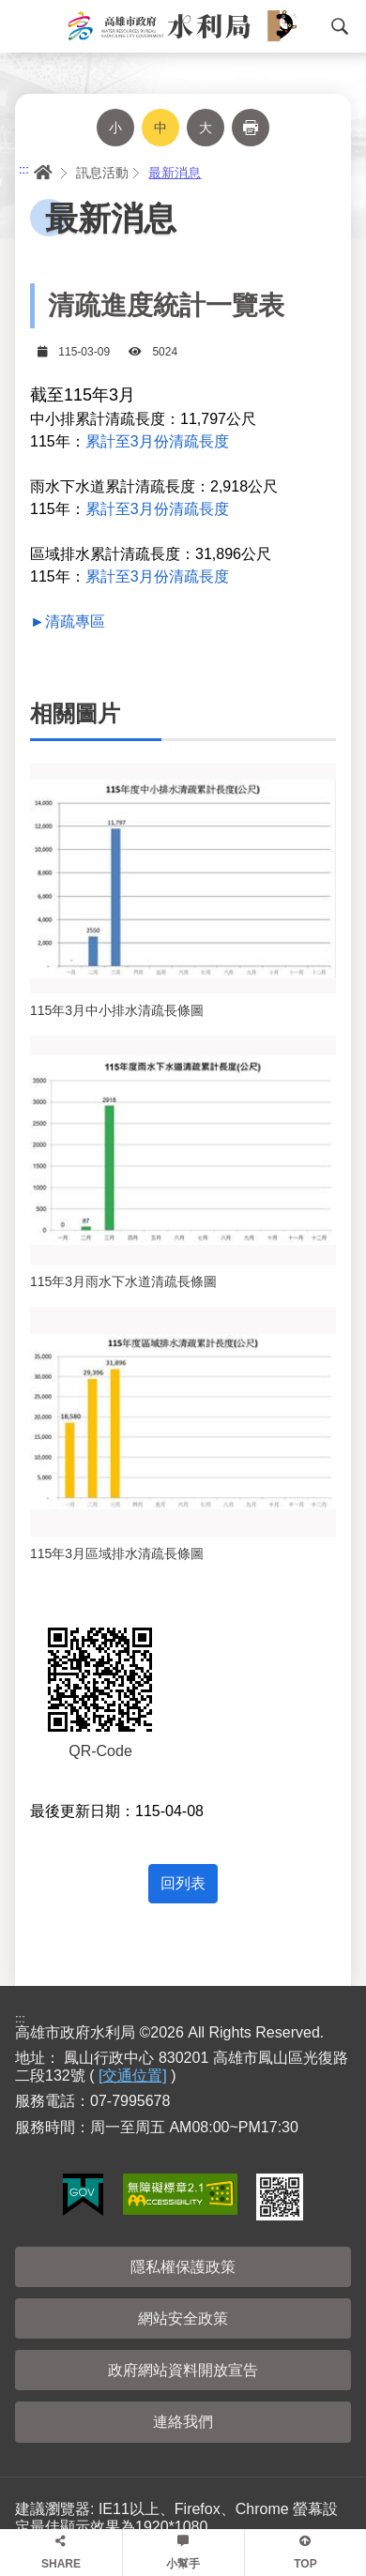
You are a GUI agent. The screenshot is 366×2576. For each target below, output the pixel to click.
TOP (305, 2563)
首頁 (41, 172)
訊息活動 (102, 172)
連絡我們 (183, 2422)
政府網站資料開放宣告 (183, 2370)
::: (24, 169)
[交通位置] (133, 2076)
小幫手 (183, 2563)
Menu (23, 26)
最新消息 (174, 172)
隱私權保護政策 (183, 2267)
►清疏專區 (67, 621)
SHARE (61, 2563)
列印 (250, 127)
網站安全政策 (183, 2318)
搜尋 (339, 26)
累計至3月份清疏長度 (157, 441)
